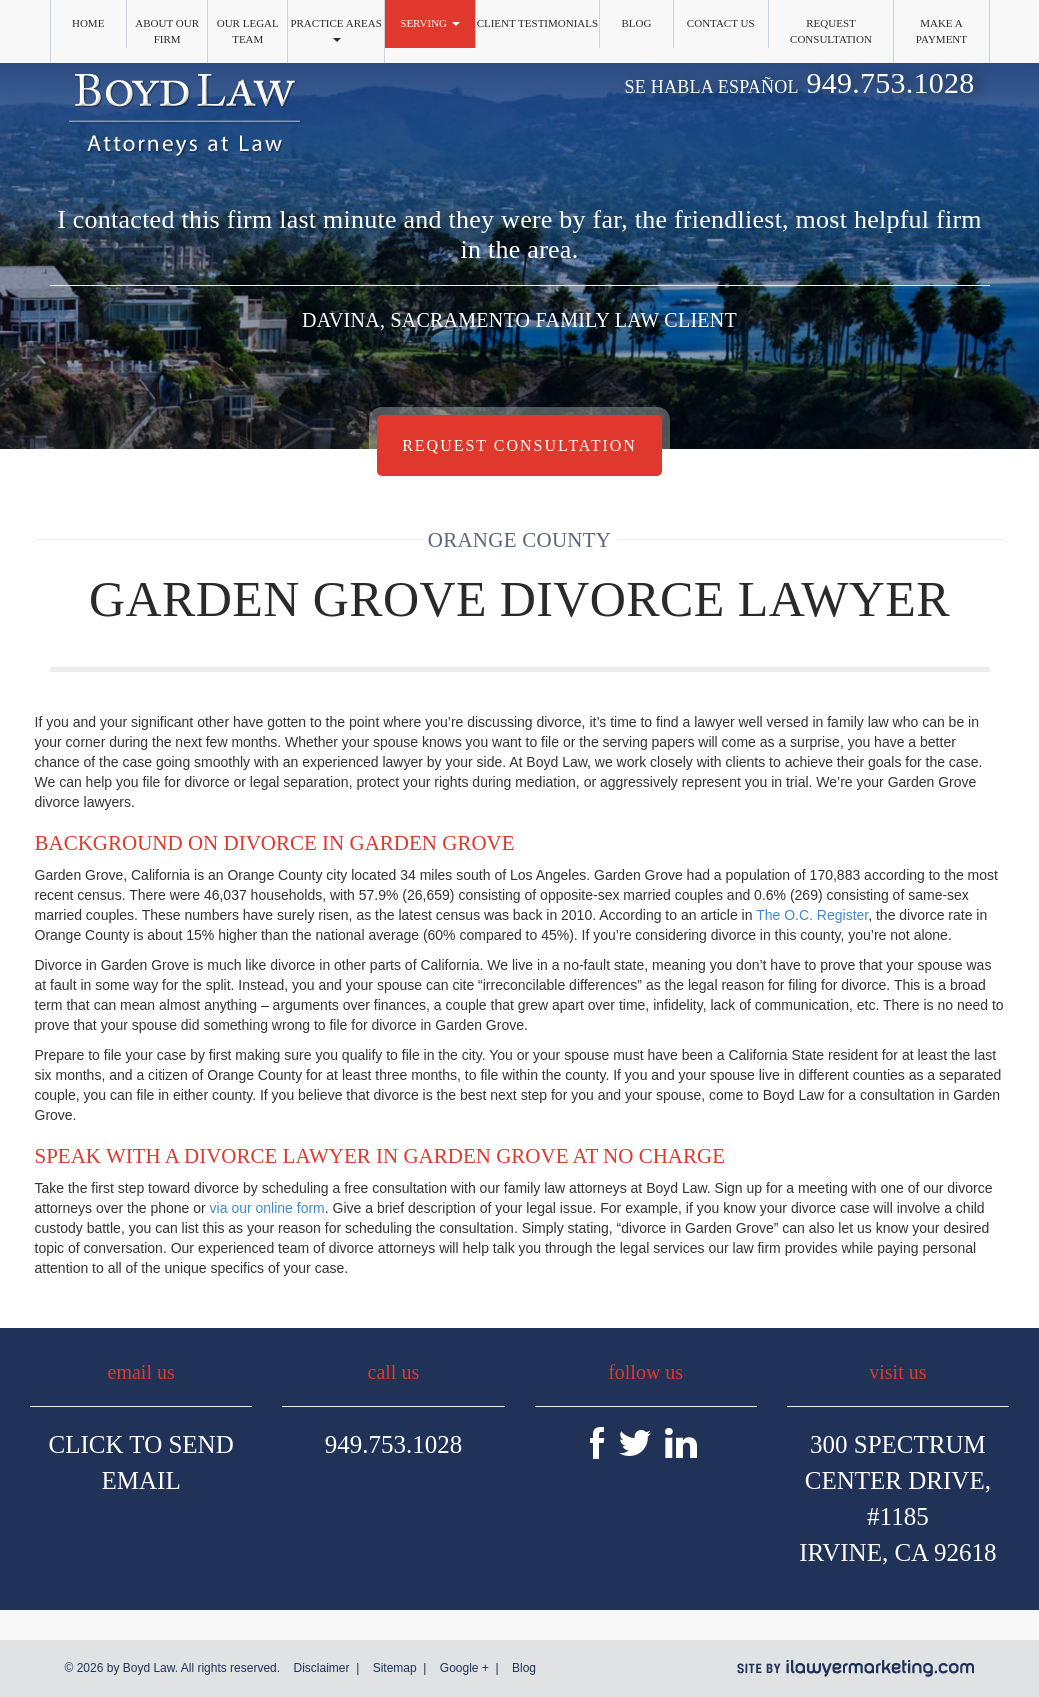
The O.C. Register (812, 915)
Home (88, 23)
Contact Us (721, 23)
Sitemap (395, 1668)
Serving (430, 23)
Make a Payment (941, 31)
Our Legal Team (248, 31)
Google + (464, 1668)
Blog (636, 23)
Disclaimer (321, 1668)
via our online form (267, 1208)
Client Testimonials (538, 23)
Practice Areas (335, 29)
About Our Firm (167, 31)
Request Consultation (831, 31)
